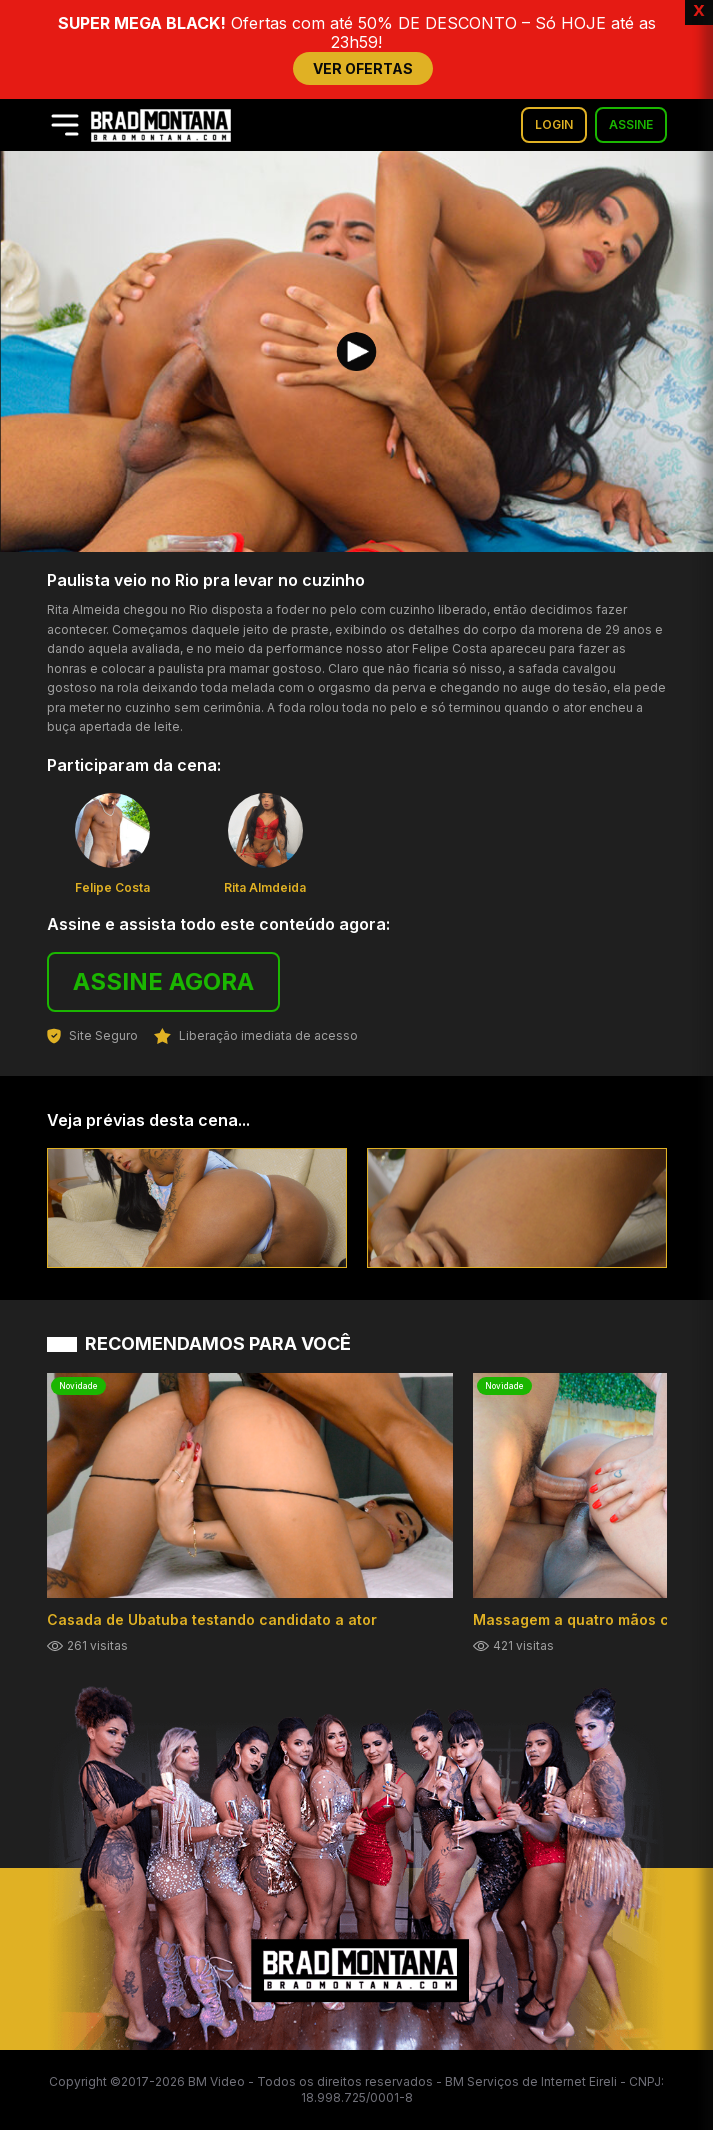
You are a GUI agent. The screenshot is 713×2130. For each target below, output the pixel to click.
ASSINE (631, 124)
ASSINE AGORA (163, 981)
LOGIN (554, 124)
